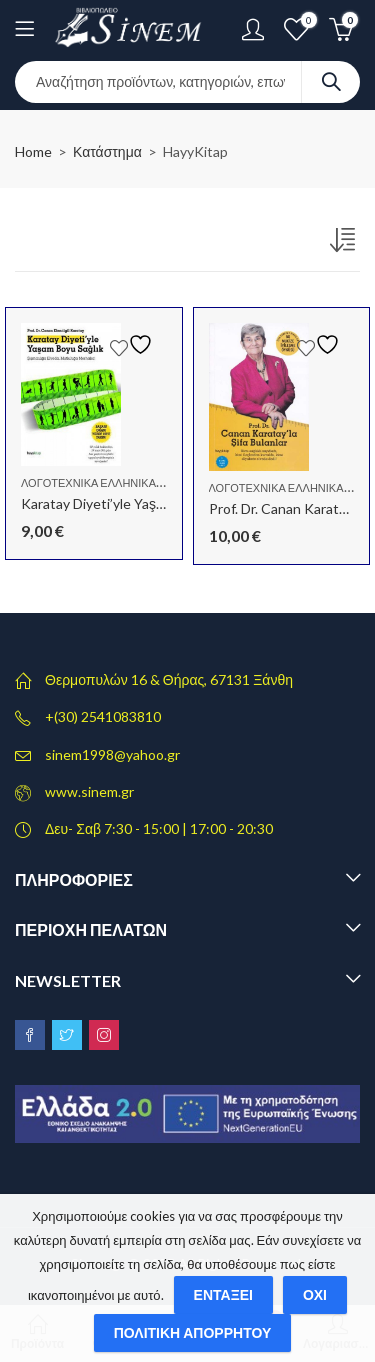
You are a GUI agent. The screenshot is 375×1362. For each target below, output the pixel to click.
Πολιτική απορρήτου (193, 1332)
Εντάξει (223, 1294)
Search (331, 82)
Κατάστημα (107, 151)
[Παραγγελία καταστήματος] (345, 244)
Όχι (315, 1294)
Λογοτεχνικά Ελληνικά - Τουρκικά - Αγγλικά (145, 482)
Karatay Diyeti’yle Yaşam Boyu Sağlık (134, 503)
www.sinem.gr (89, 791)
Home (33, 151)
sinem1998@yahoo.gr (112, 754)
